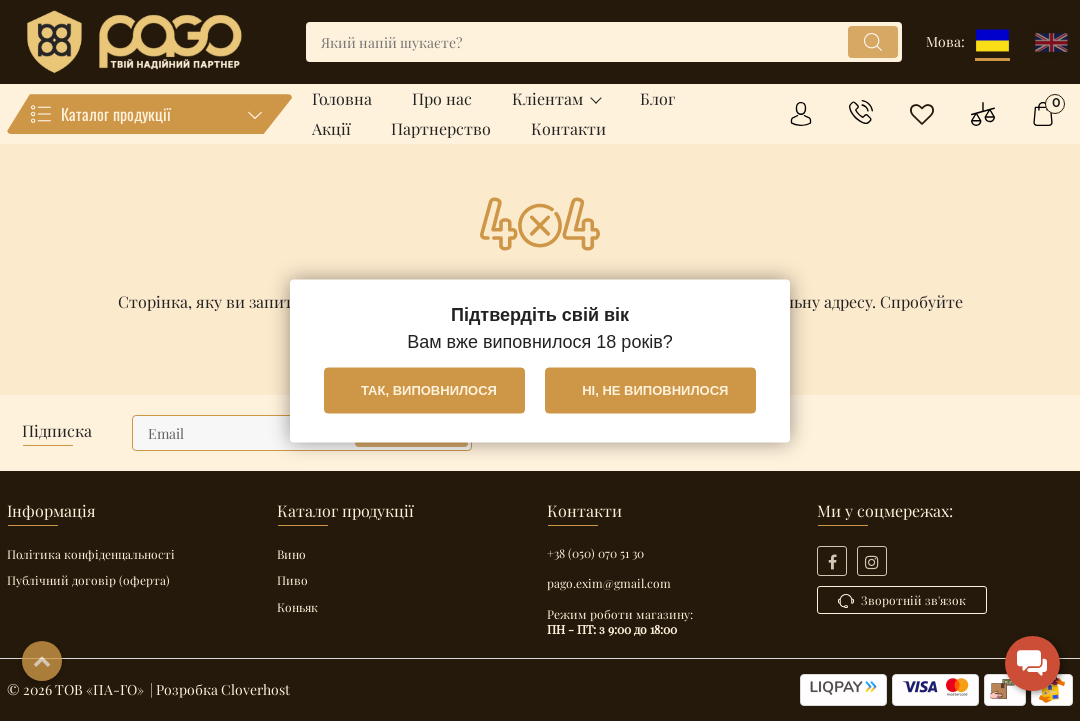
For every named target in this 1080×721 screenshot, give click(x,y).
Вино (291, 554)
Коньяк (297, 607)
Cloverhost (255, 689)
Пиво (292, 580)
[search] (604, 42)
